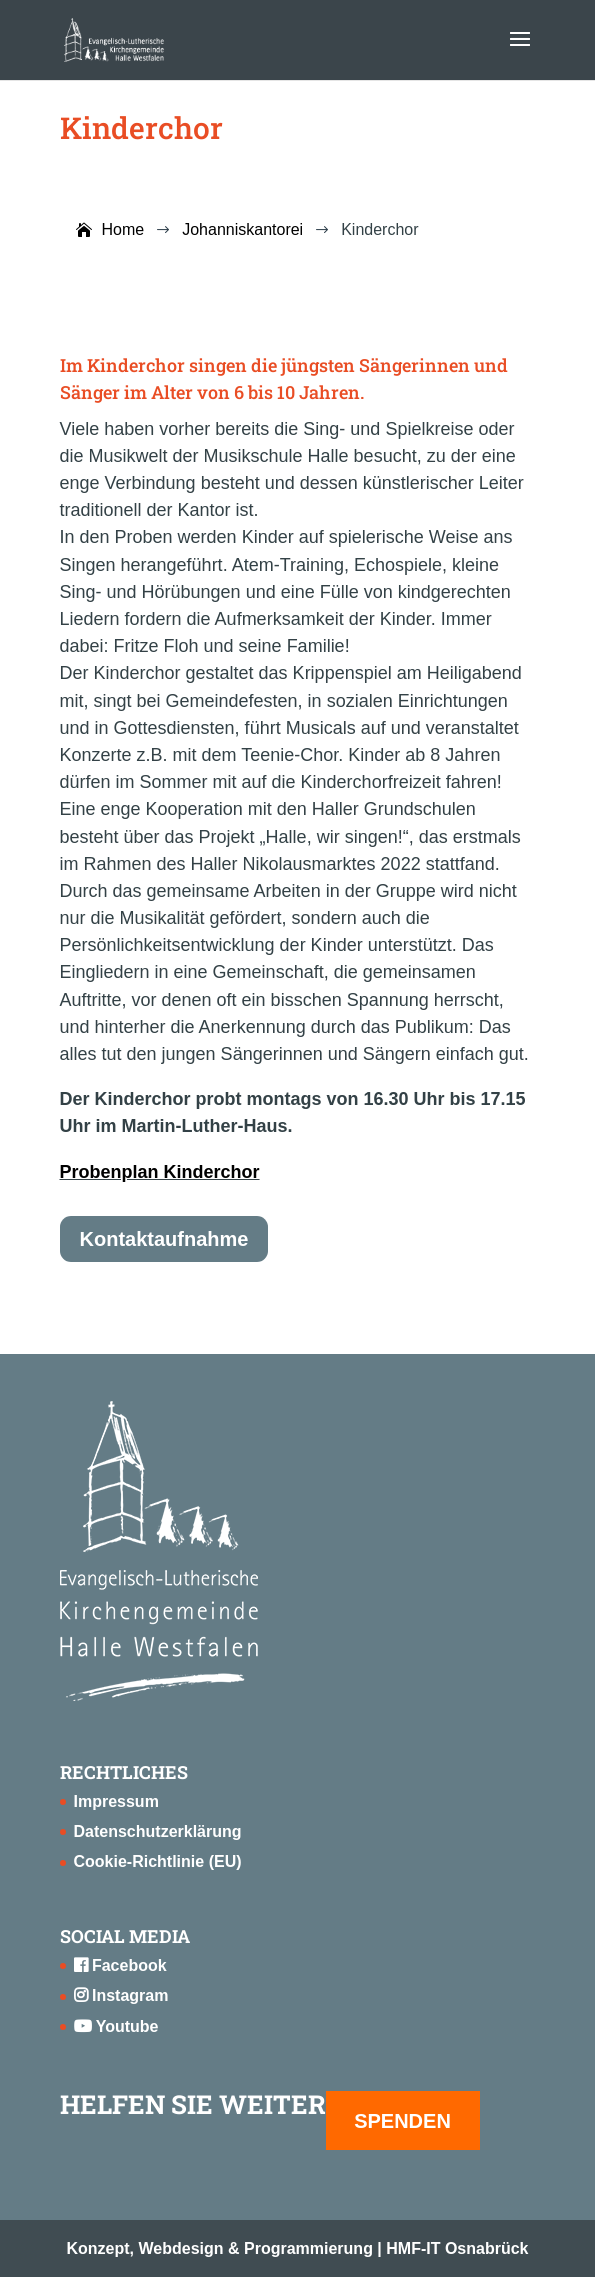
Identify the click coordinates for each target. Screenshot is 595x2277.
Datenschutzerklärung (158, 1831)
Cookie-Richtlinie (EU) (158, 1861)
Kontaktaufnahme (164, 1239)
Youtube (116, 2026)
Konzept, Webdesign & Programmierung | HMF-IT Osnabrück (298, 2248)
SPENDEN (402, 2121)
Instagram (121, 1995)
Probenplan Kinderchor (160, 1172)
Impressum (116, 1801)
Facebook (120, 1965)
